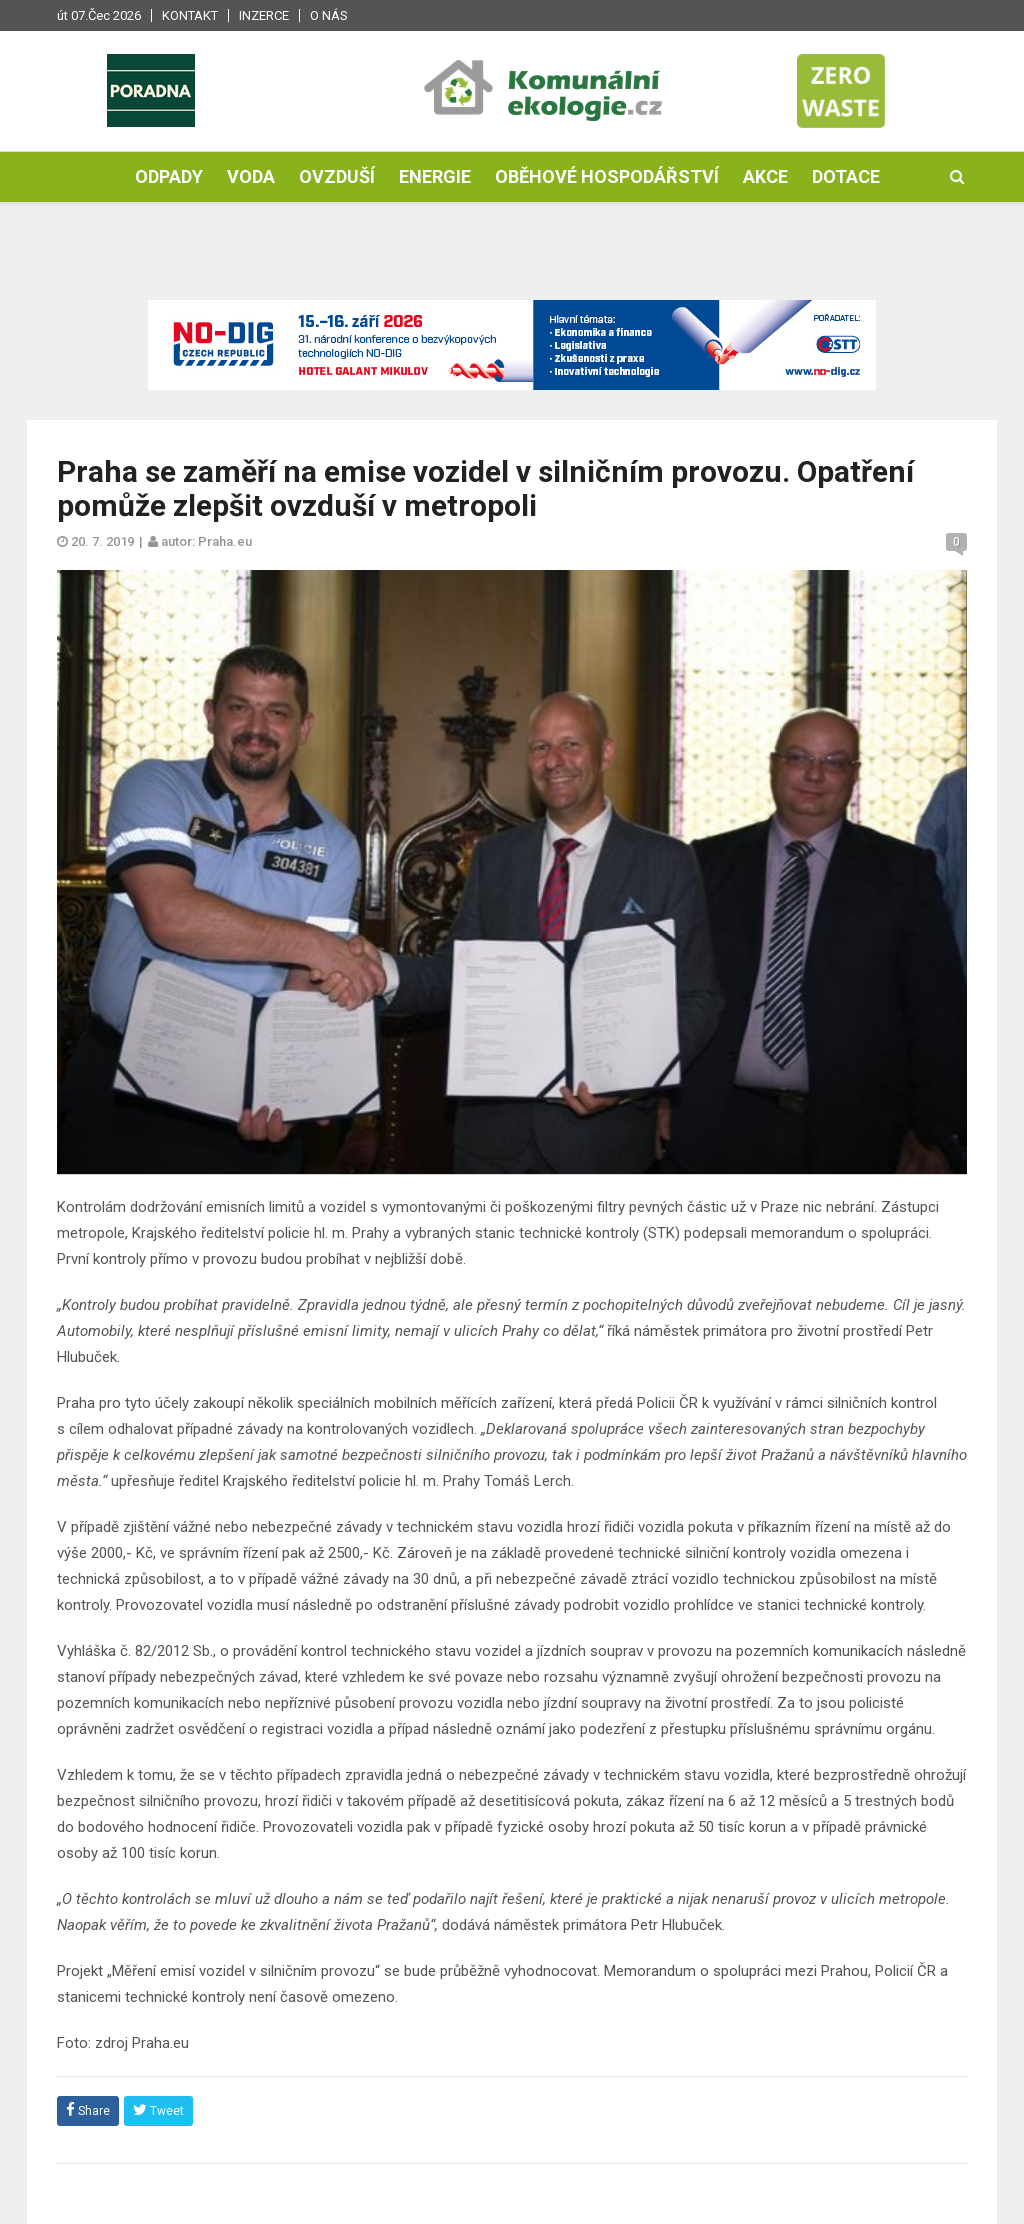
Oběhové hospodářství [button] (607, 176)
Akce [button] (765, 176)
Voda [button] (251, 176)
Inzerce (264, 15)
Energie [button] (435, 176)
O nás (329, 15)
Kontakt (190, 15)
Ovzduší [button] (337, 176)
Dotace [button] (846, 176)
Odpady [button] (169, 176)
